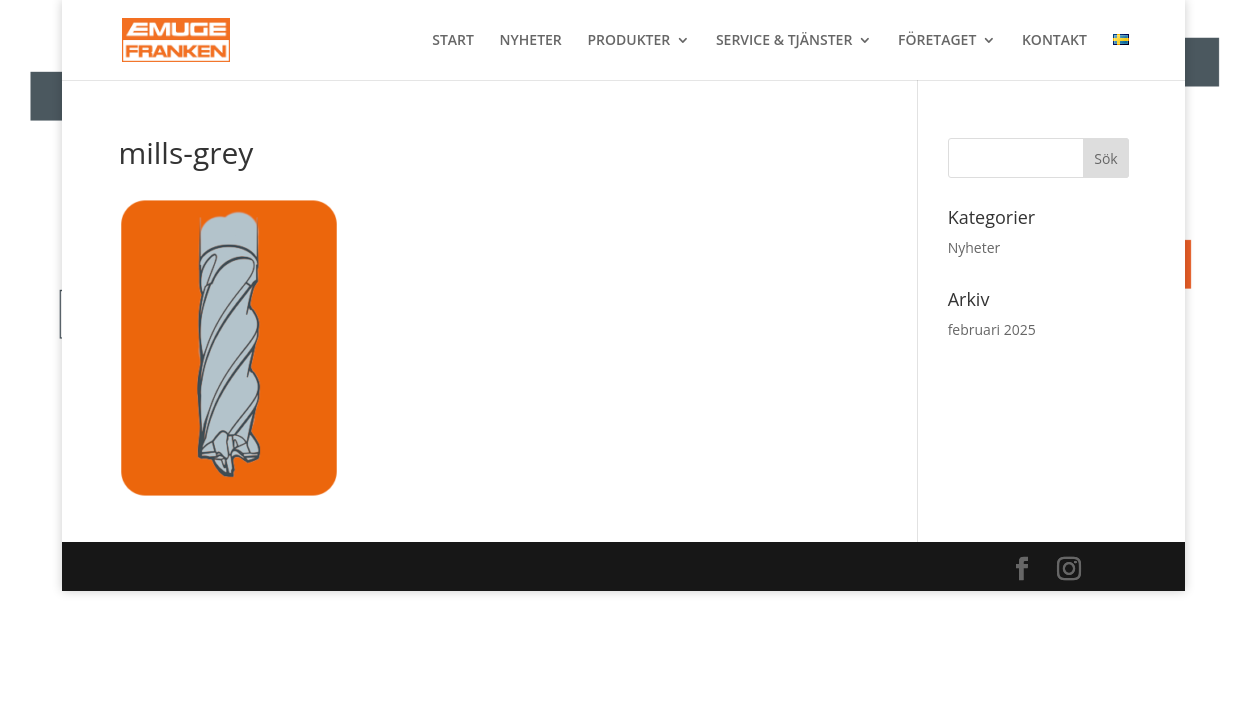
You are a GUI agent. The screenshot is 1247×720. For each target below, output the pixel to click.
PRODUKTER (628, 41)
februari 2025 (992, 329)
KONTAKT (1054, 41)
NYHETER (531, 41)
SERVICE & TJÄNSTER (784, 41)
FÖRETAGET (937, 41)
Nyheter (974, 247)
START (453, 41)
